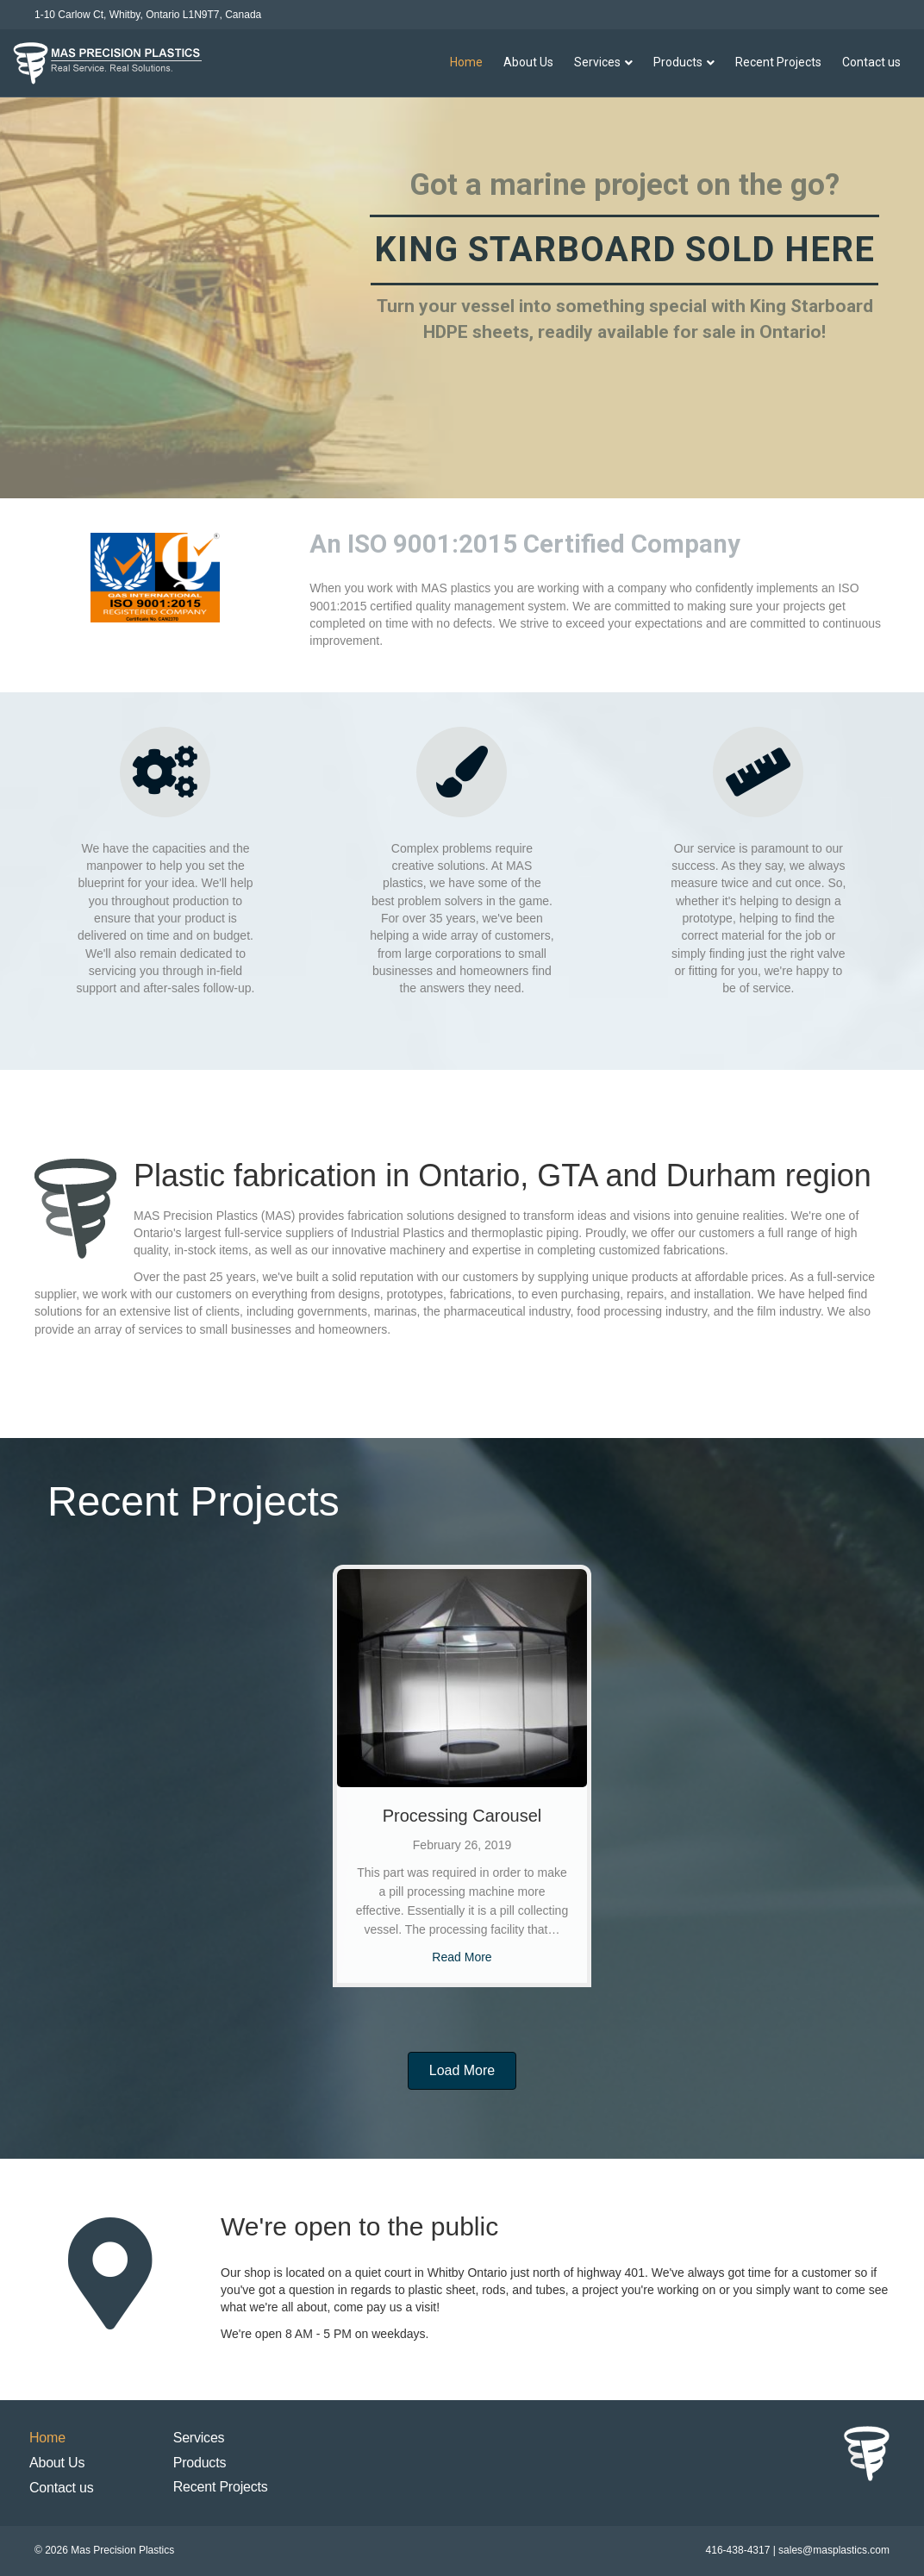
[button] (462, 2071)
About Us (528, 62)
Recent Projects (778, 62)
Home (466, 62)
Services (597, 62)
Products (677, 62)
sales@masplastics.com (834, 2550)
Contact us (871, 62)
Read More (461, 1957)
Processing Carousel (462, 1815)
